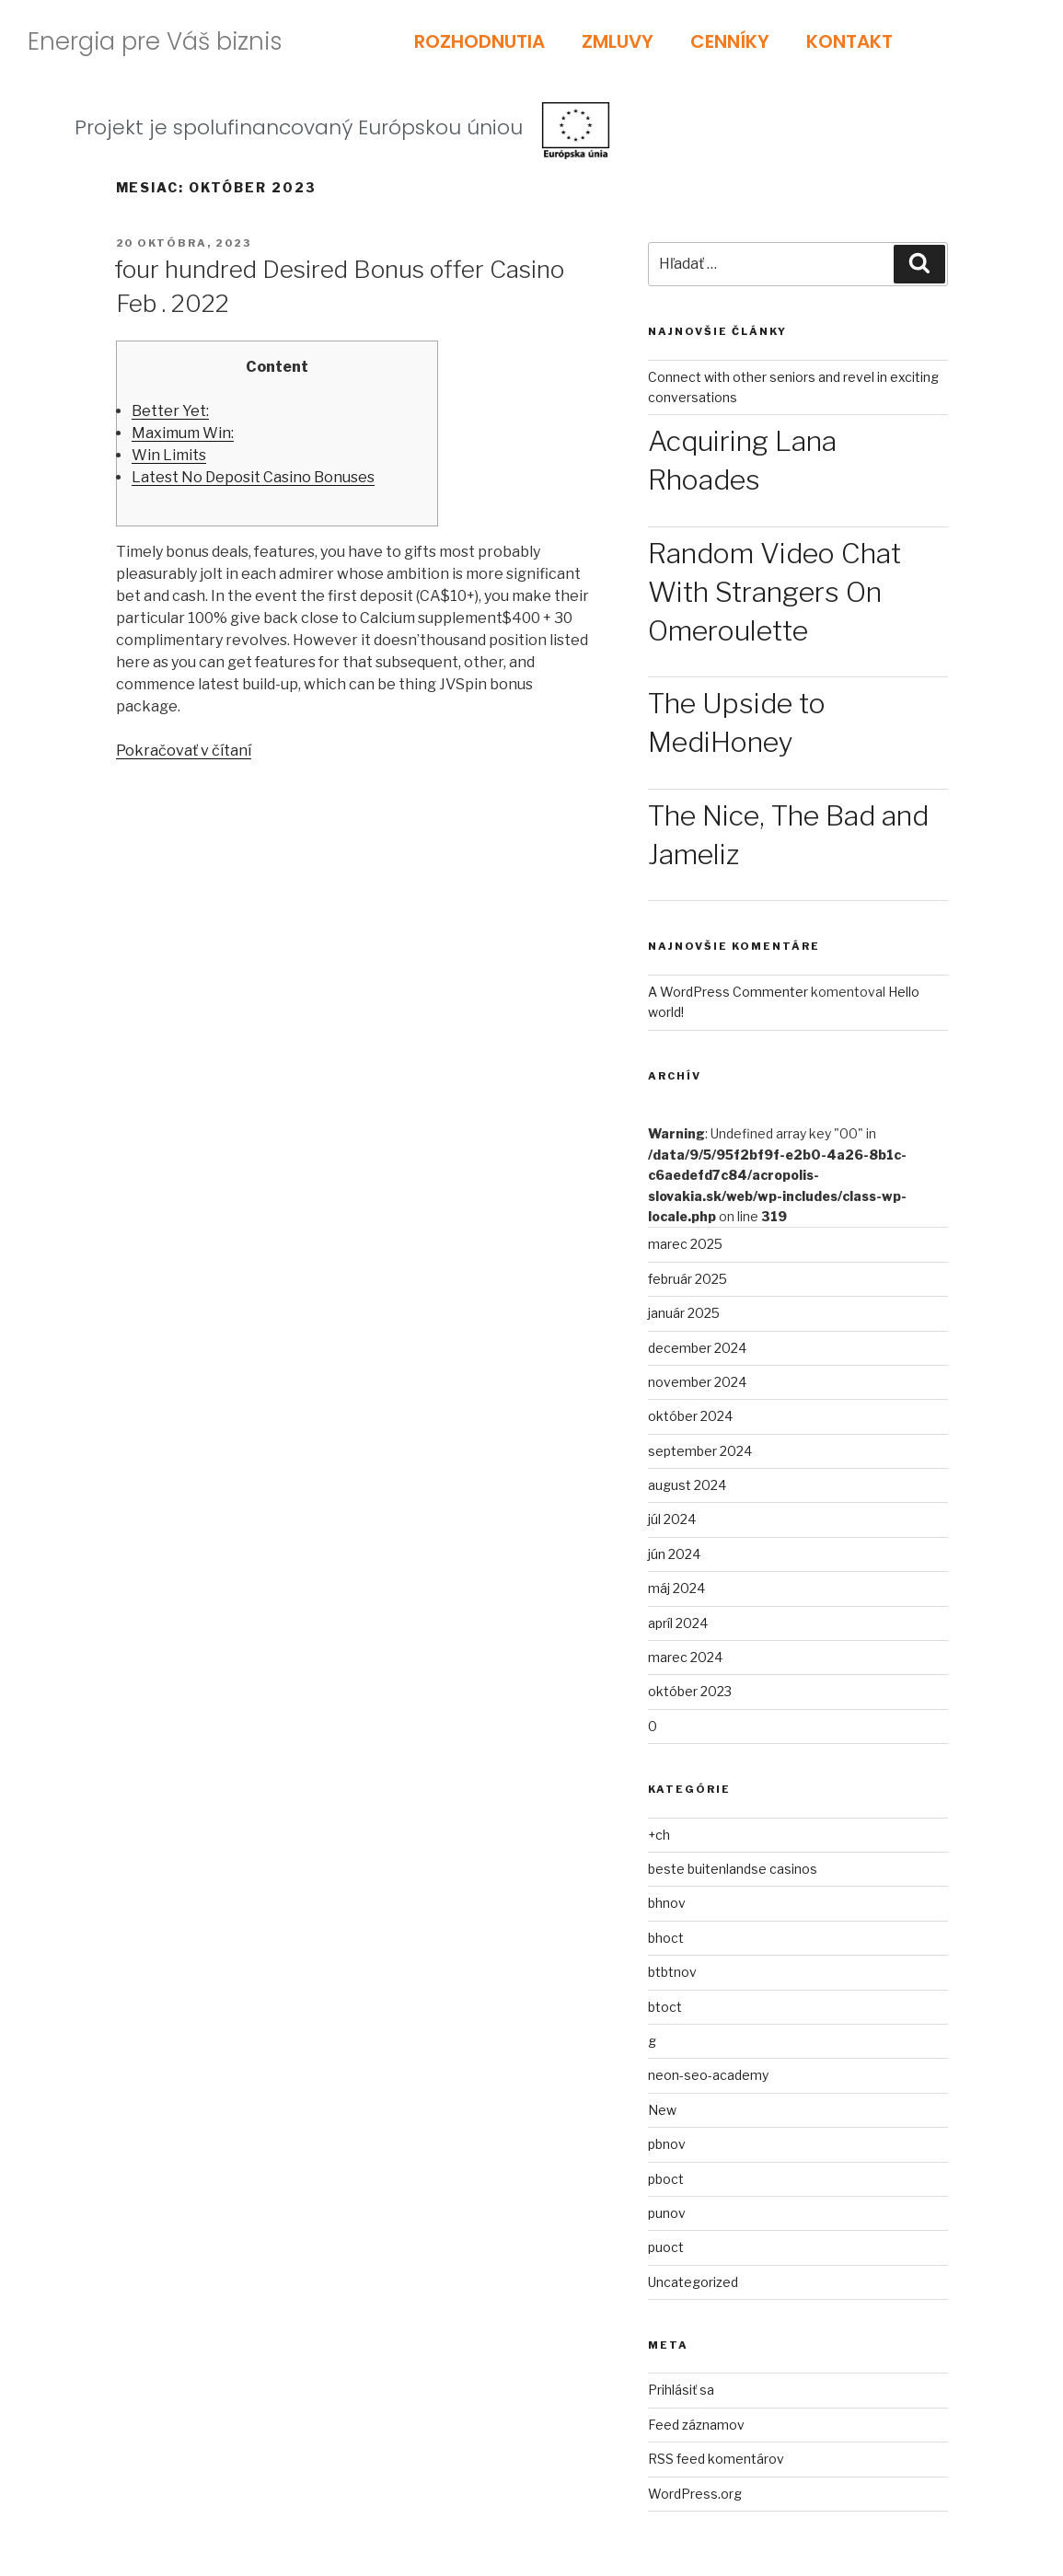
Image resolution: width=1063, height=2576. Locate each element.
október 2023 (690, 1691)
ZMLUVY (617, 41)
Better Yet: (170, 411)
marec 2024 (685, 1657)
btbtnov (672, 1972)
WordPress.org (695, 2493)
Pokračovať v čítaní (183, 750)
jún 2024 (674, 1554)
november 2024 (697, 1382)
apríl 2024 (678, 1623)
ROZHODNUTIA (479, 41)
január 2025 (684, 1313)
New (662, 2110)
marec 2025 (685, 1244)
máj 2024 (676, 1588)
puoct (666, 2247)
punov (667, 2213)
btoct (665, 2007)
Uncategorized (693, 2282)
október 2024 (690, 1416)
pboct (666, 2179)
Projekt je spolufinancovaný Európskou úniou (299, 127)
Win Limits (169, 455)
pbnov (667, 2144)
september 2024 (700, 1451)
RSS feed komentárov (716, 2458)
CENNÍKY (729, 41)
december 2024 (697, 1348)
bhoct (666, 1938)
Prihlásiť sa (681, 2389)
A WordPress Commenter (728, 991)
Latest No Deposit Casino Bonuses (253, 477)
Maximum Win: (183, 433)
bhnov (667, 1903)
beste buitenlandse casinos (732, 1869)
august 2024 (687, 1485)
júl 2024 (672, 1519)
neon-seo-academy (708, 2075)
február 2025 (687, 1279)
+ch (659, 1834)
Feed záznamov (696, 2424)
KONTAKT (849, 41)
